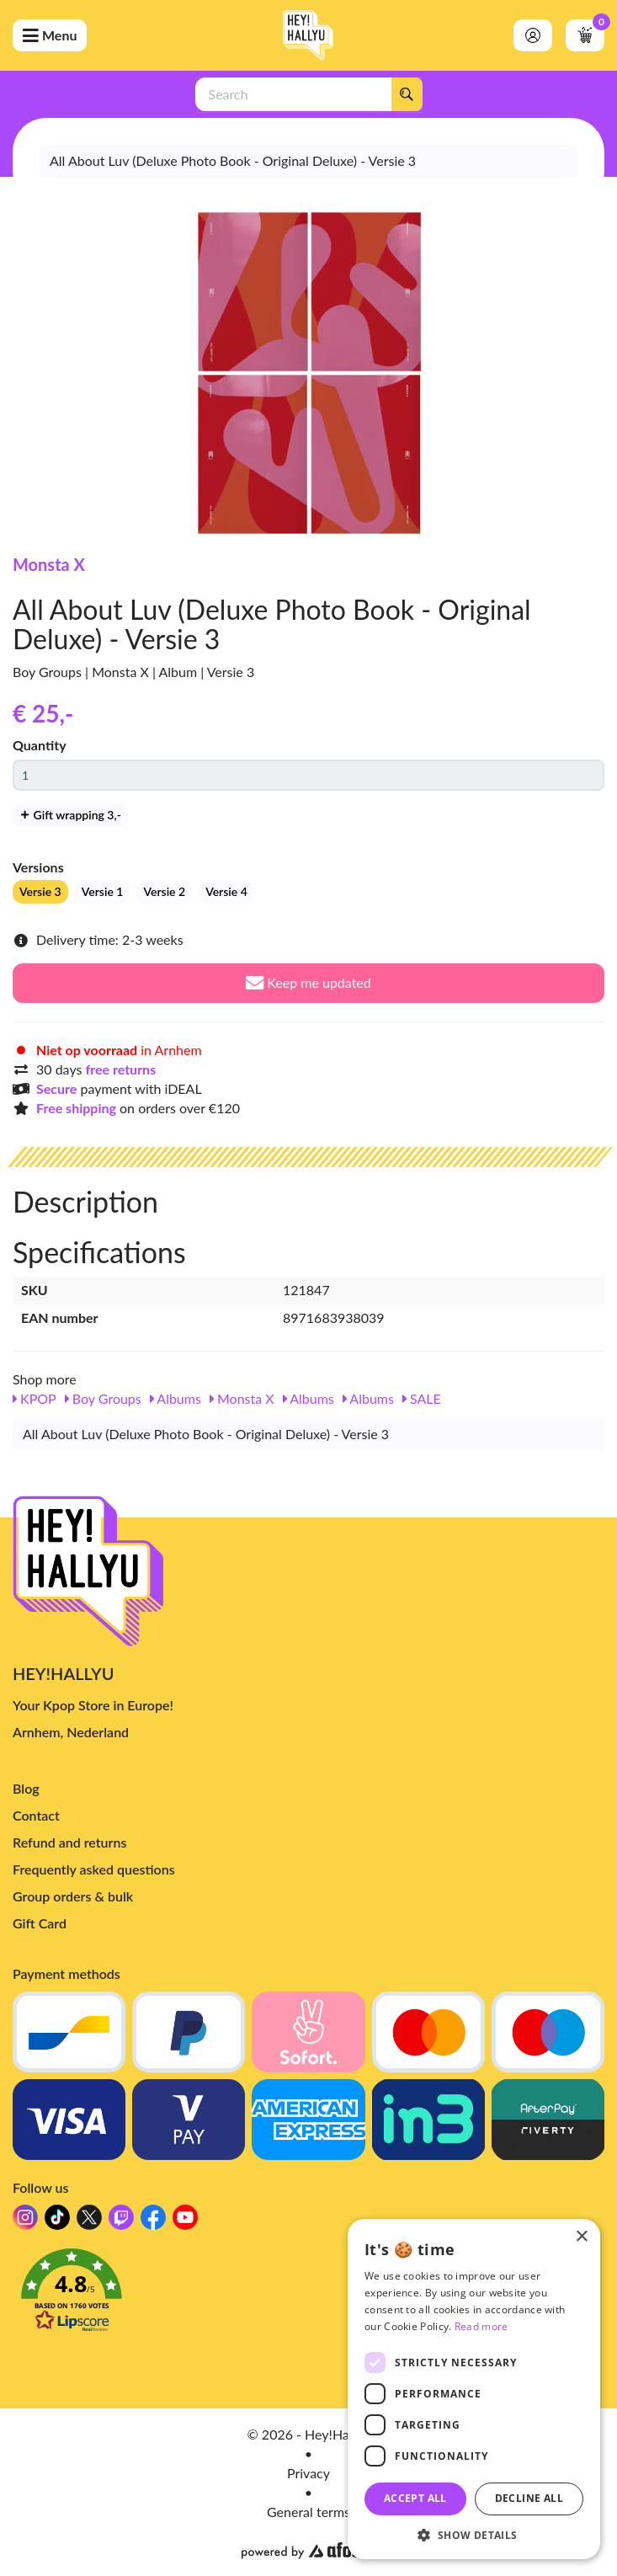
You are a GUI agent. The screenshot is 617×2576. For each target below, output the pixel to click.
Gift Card (39, 1923)
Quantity (39, 745)
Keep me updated (308, 982)
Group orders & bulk (73, 1896)
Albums (175, 1398)
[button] (308, 2294)
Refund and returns (69, 1842)
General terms (308, 2512)
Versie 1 (103, 891)
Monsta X (49, 564)
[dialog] (474, 2389)
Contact (36, 1815)
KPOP (34, 1398)
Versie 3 (40, 891)
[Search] (407, 94)
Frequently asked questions (94, 1869)
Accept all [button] (415, 2498)
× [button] (581, 2237)
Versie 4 (226, 891)
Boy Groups (103, 1398)
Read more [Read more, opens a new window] (481, 2326)
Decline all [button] (529, 2498)
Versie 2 (164, 891)
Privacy (308, 2473)
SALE (421, 1398)
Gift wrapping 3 (70, 815)
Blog (26, 1788)
